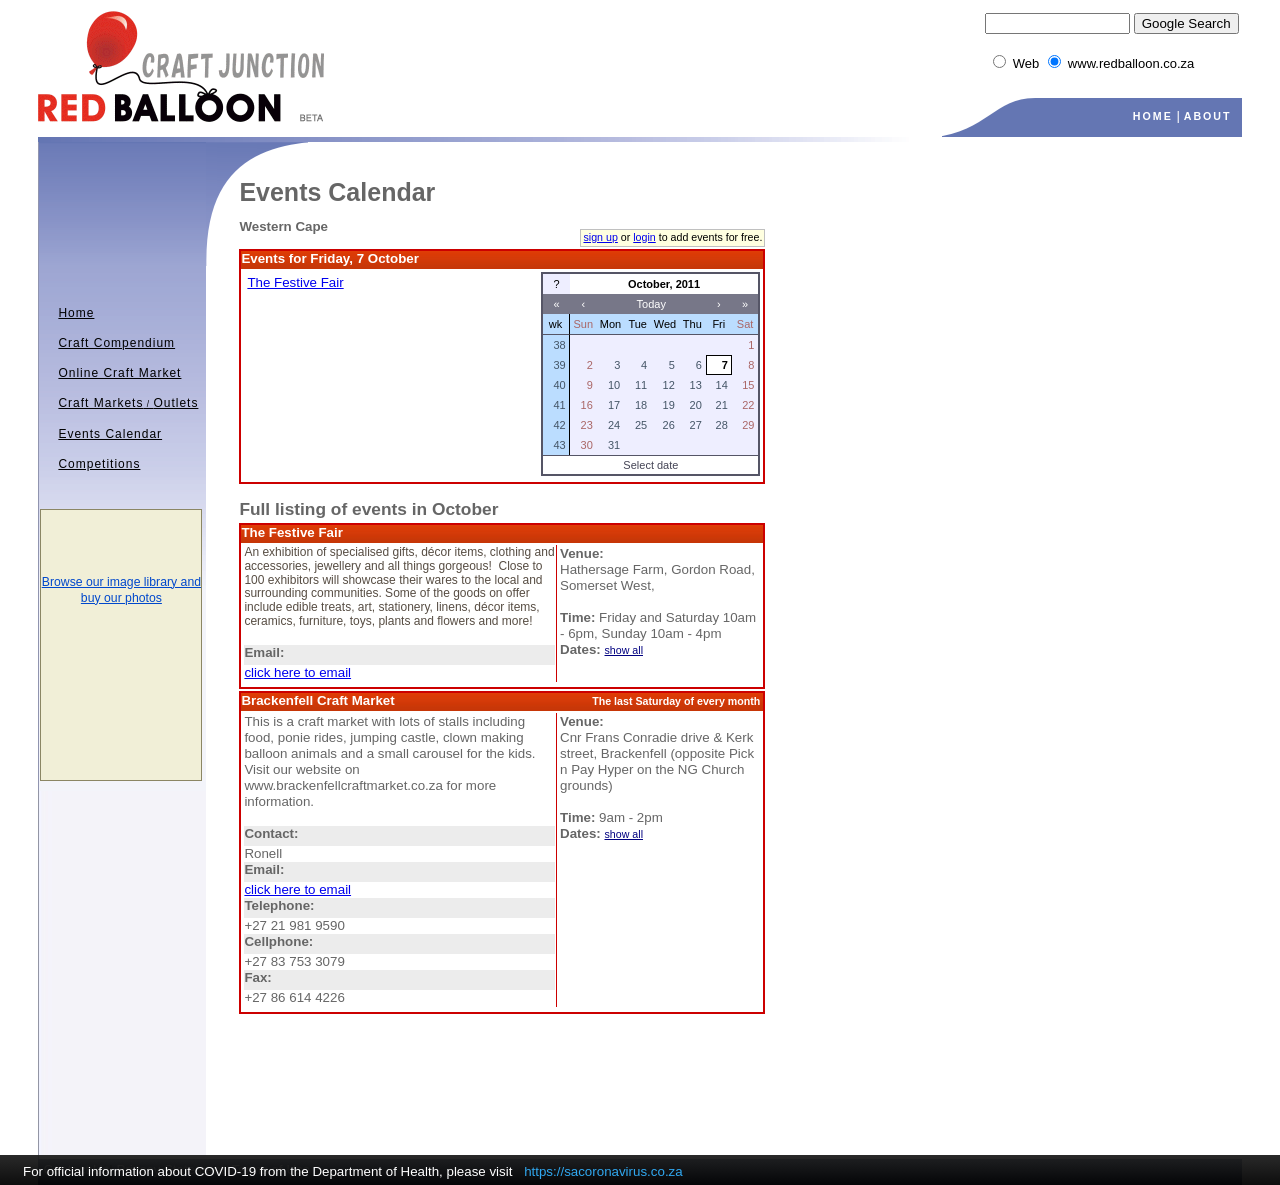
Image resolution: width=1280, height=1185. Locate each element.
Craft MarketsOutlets (128, 403)
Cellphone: (278, 941)
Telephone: (279, 905)
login (644, 237)
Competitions (99, 464)
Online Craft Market (119, 373)
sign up (600, 237)
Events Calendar (110, 434)
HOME (1153, 116)
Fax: (257, 977)
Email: (264, 652)
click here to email (297, 672)
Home (76, 313)
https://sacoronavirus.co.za (603, 1171)
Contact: (271, 833)
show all (624, 650)
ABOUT (1208, 116)
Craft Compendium (116, 343)
